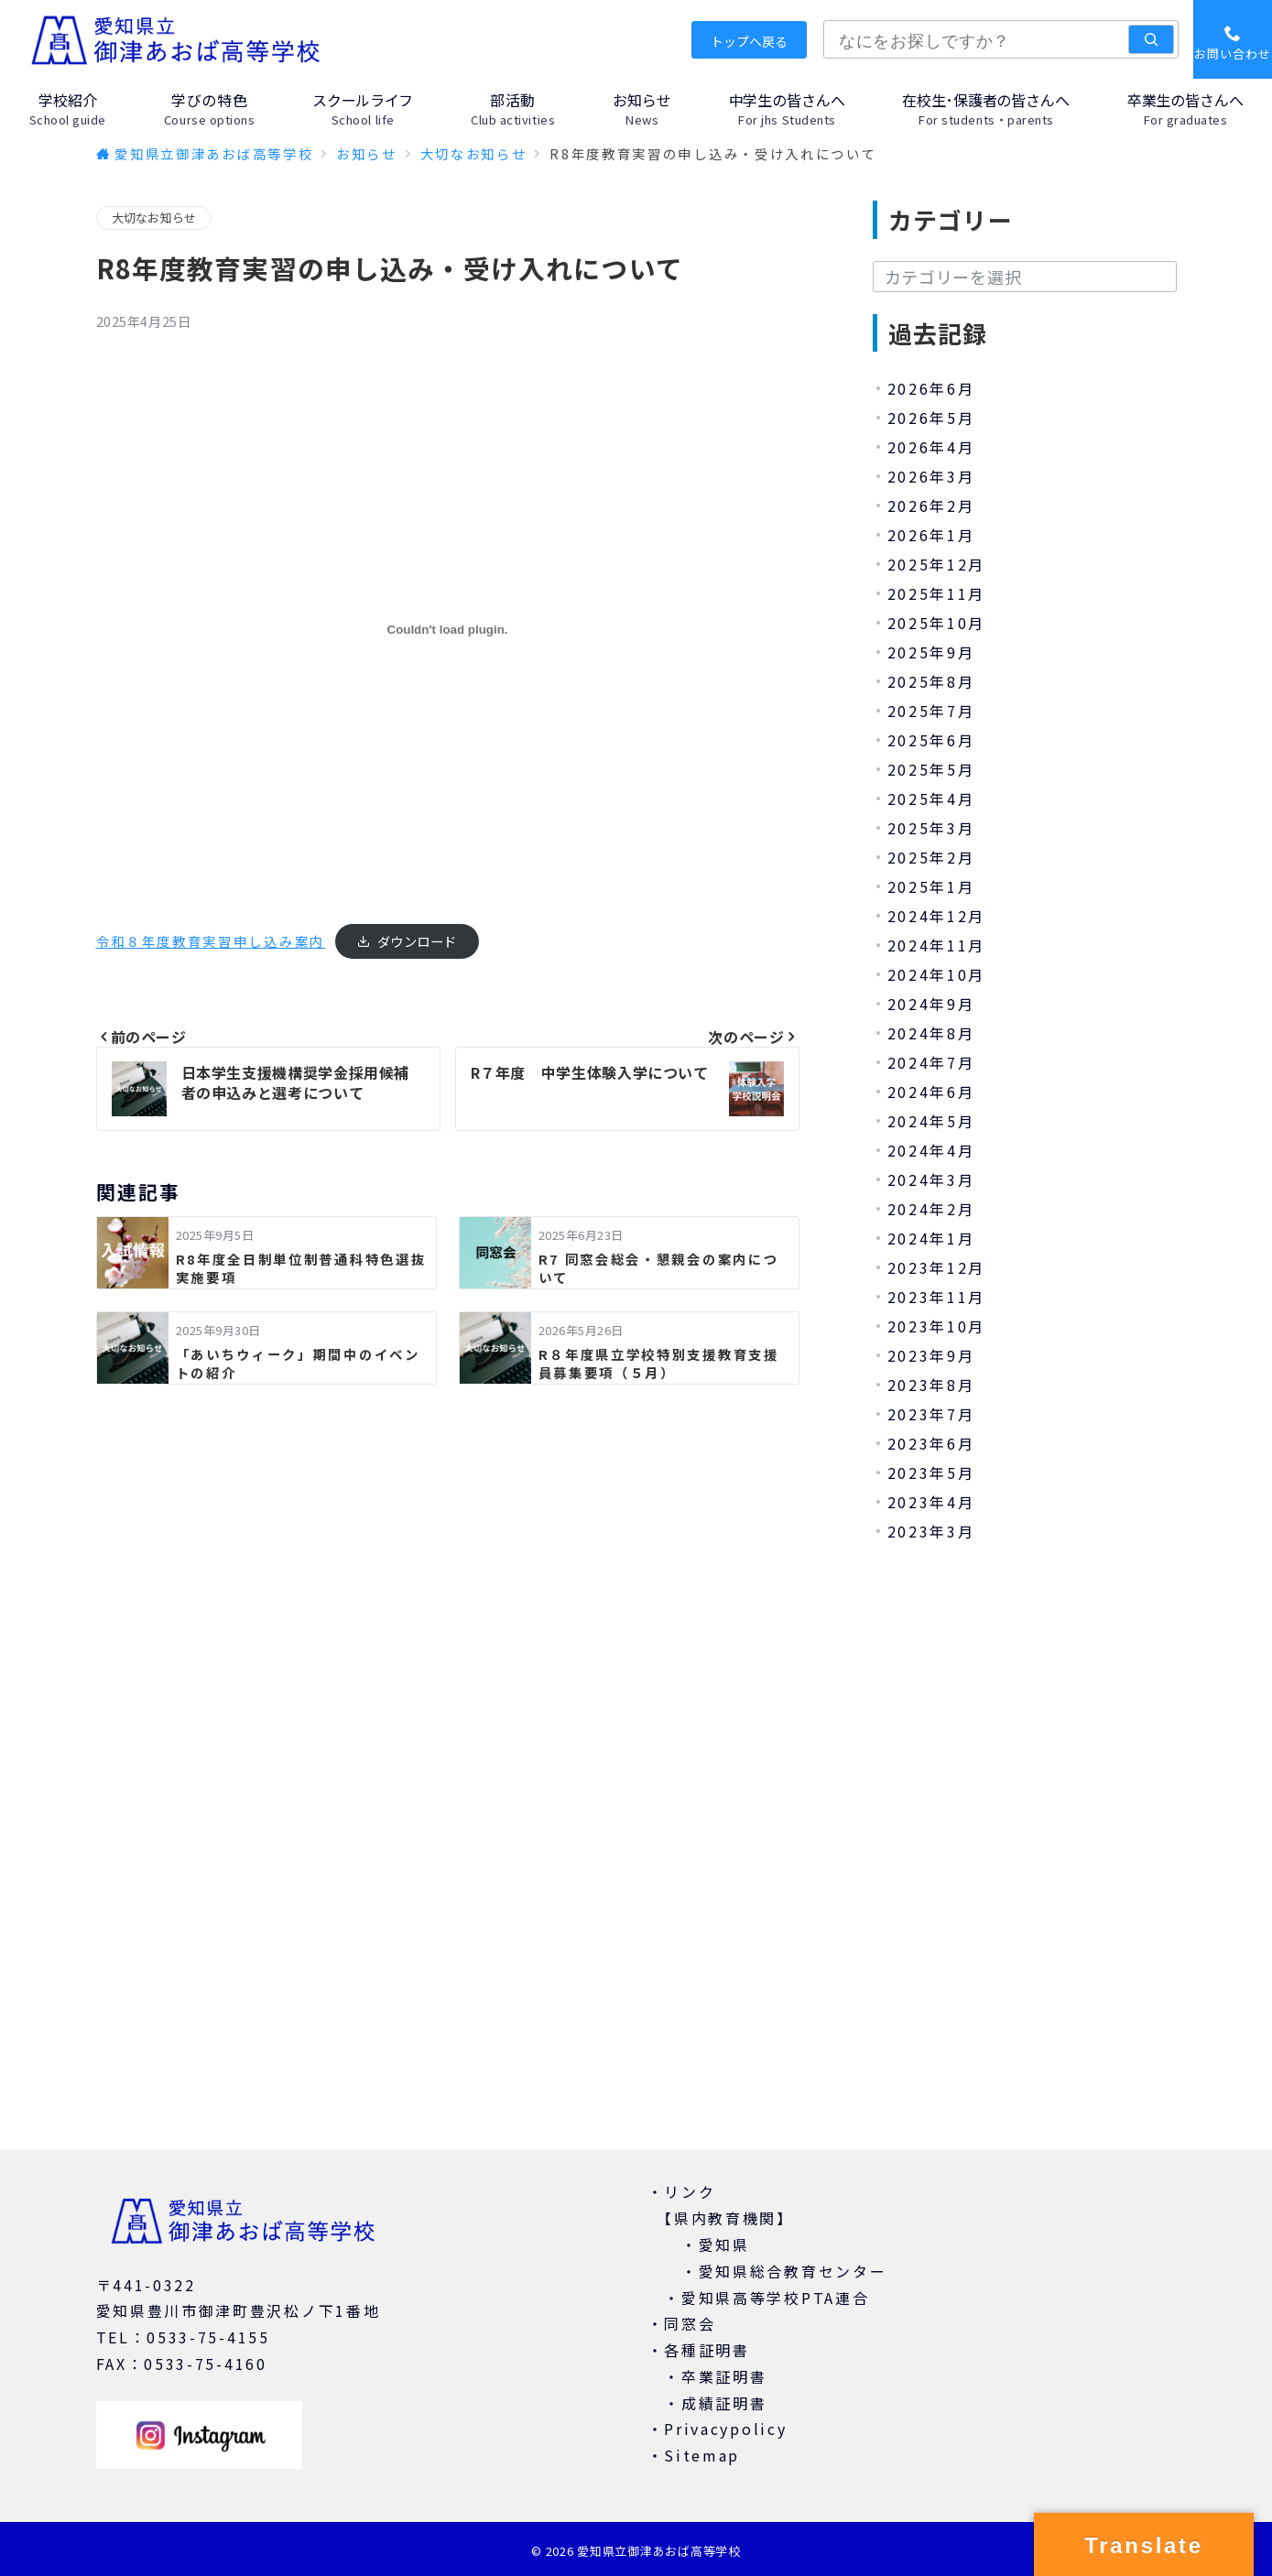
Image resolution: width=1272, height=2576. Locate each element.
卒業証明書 (724, 2376)
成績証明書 (724, 2403)
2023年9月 (931, 1355)
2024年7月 (931, 1062)
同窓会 (689, 2323)
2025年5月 (931, 769)
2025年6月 (931, 740)
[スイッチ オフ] (1232, 39)
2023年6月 (931, 1443)
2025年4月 (931, 799)
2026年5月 (931, 418)
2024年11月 (936, 945)
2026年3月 (931, 476)
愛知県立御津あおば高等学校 (658, 2551)
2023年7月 (931, 1414)
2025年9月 (931, 652)
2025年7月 (931, 711)
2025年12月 (936, 564)
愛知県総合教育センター (793, 2271)
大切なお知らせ (154, 217)
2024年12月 (936, 916)
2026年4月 (931, 447)
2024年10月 (936, 974)
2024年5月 (931, 1121)
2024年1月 (931, 1238)
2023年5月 (931, 1473)
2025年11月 (936, 593)
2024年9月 (931, 1004)
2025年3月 (931, 828)
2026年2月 (931, 505)
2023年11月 (936, 1297)
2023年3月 (931, 1531)
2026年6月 (931, 388)
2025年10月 (936, 623)
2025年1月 (931, 886)
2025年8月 (931, 681)
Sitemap (702, 2455)
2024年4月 (931, 1150)
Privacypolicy (725, 2429)
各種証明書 (707, 2350)
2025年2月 (931, 857)
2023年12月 (936, 1267)
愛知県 (724, 2244)
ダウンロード (417, 941)
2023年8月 (931, 1385)
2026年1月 (931, 535)
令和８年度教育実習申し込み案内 (211, 941)
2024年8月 (931, 1033)
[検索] (1151, 39)
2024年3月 (931, 1179)
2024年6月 (931, 1092)
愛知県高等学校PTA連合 (775, 2298)
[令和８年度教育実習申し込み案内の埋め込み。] (447, 630)
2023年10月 (936, 1326)
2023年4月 (931, 1502)
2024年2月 (931, 1209)
